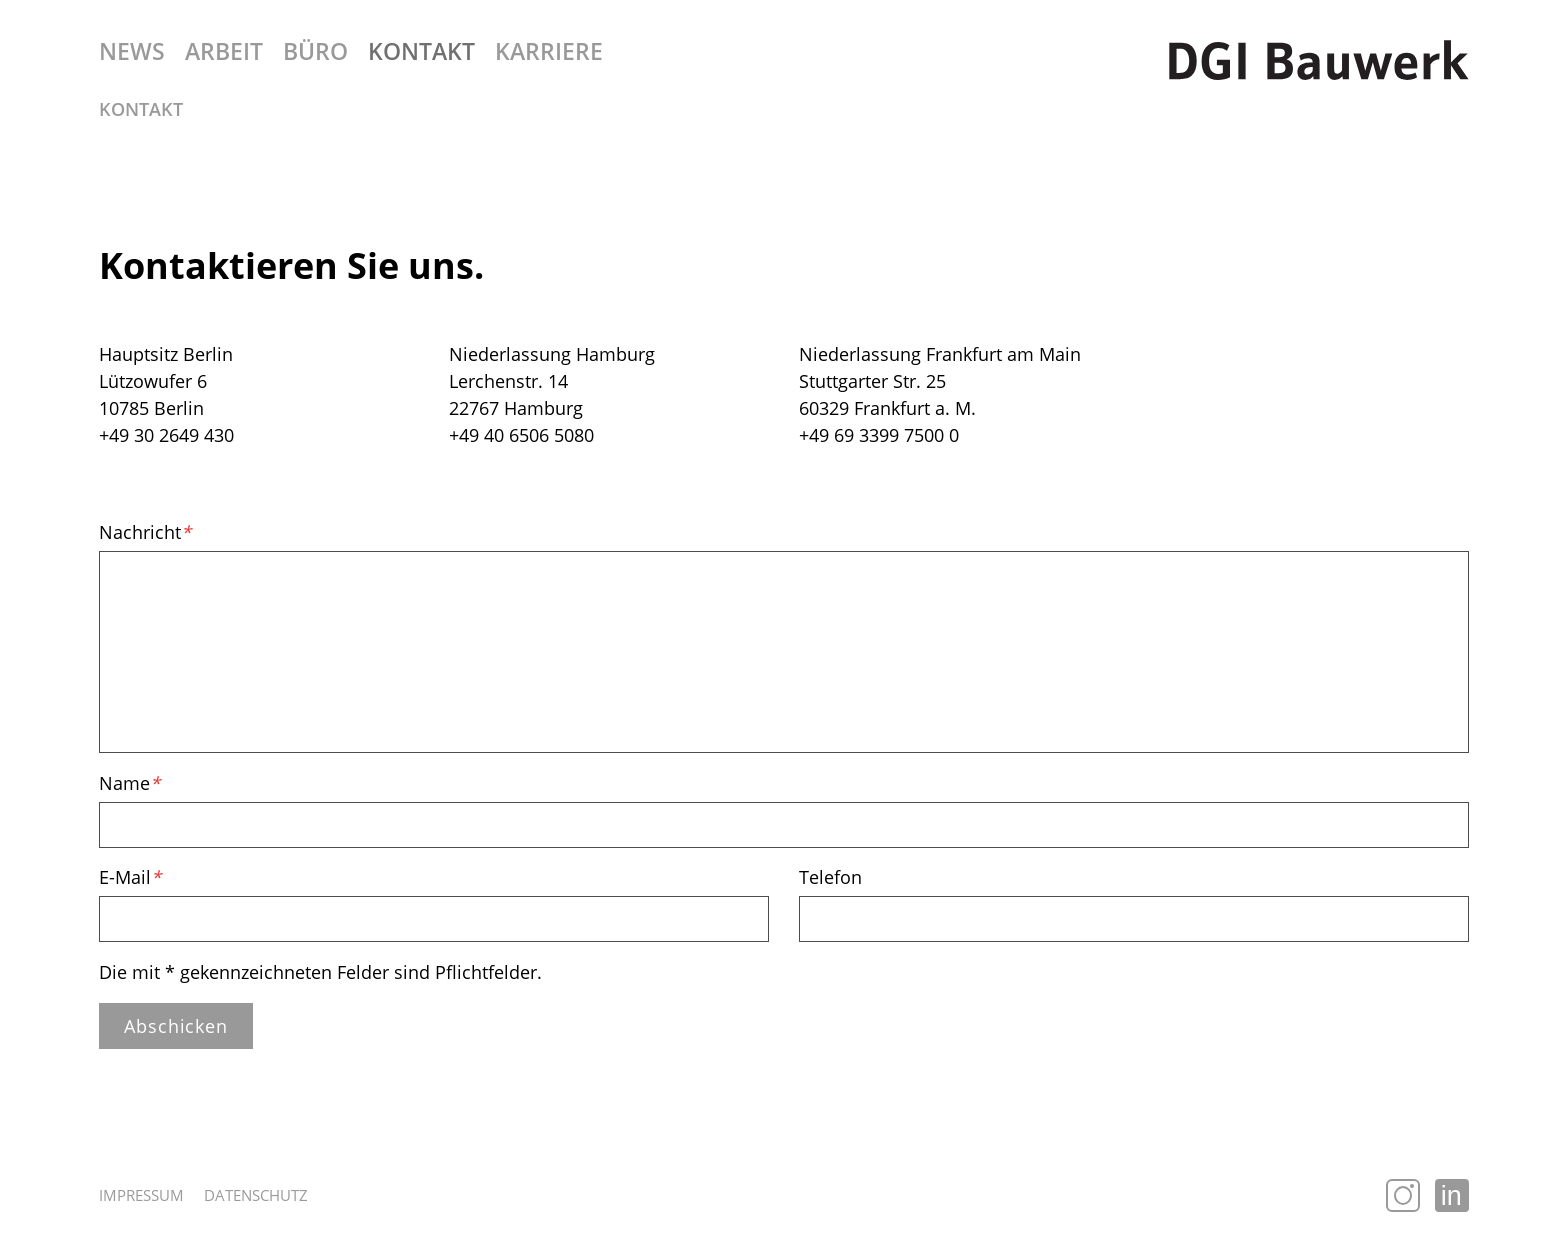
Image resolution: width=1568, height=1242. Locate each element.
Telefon (830, 877)
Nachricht (145, 532)
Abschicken (176, 1026)
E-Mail (130, 877)
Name (129, 783)
